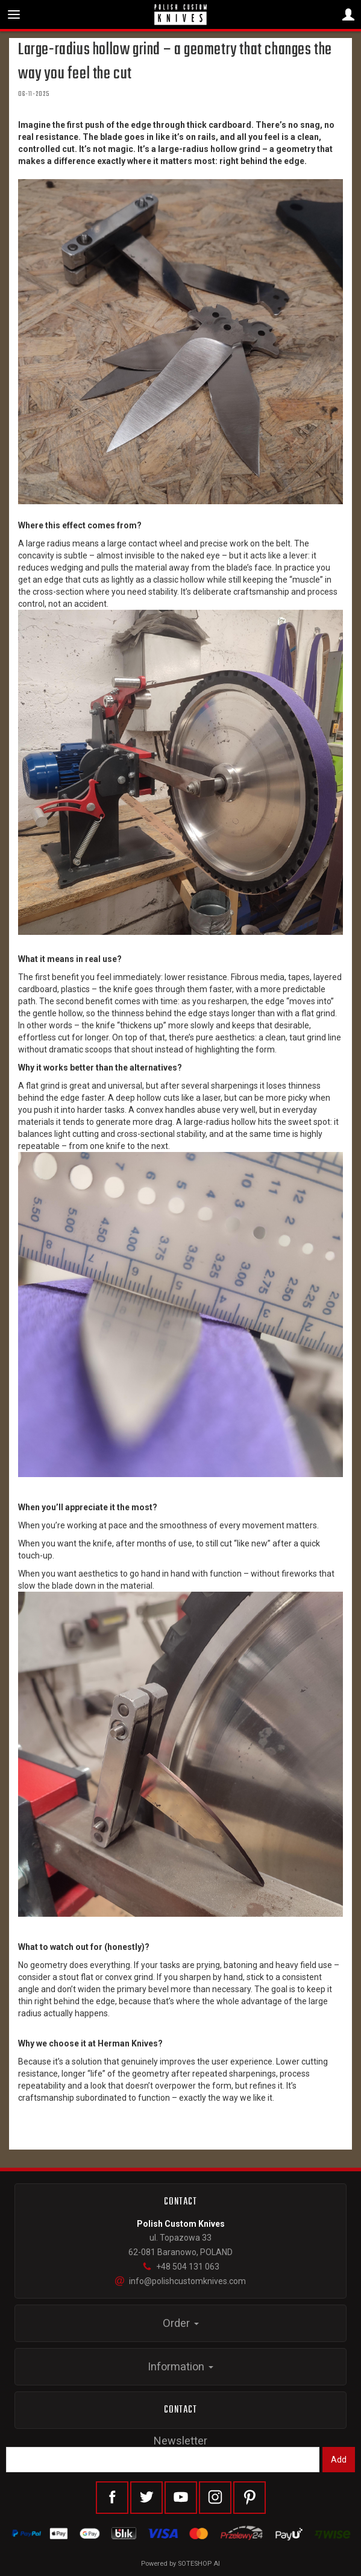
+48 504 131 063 (180, 2266)
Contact (181, 2410)
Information (180, 2366)
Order (181, 2323)
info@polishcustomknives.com (180, 2281)
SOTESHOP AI (199, 2564)
